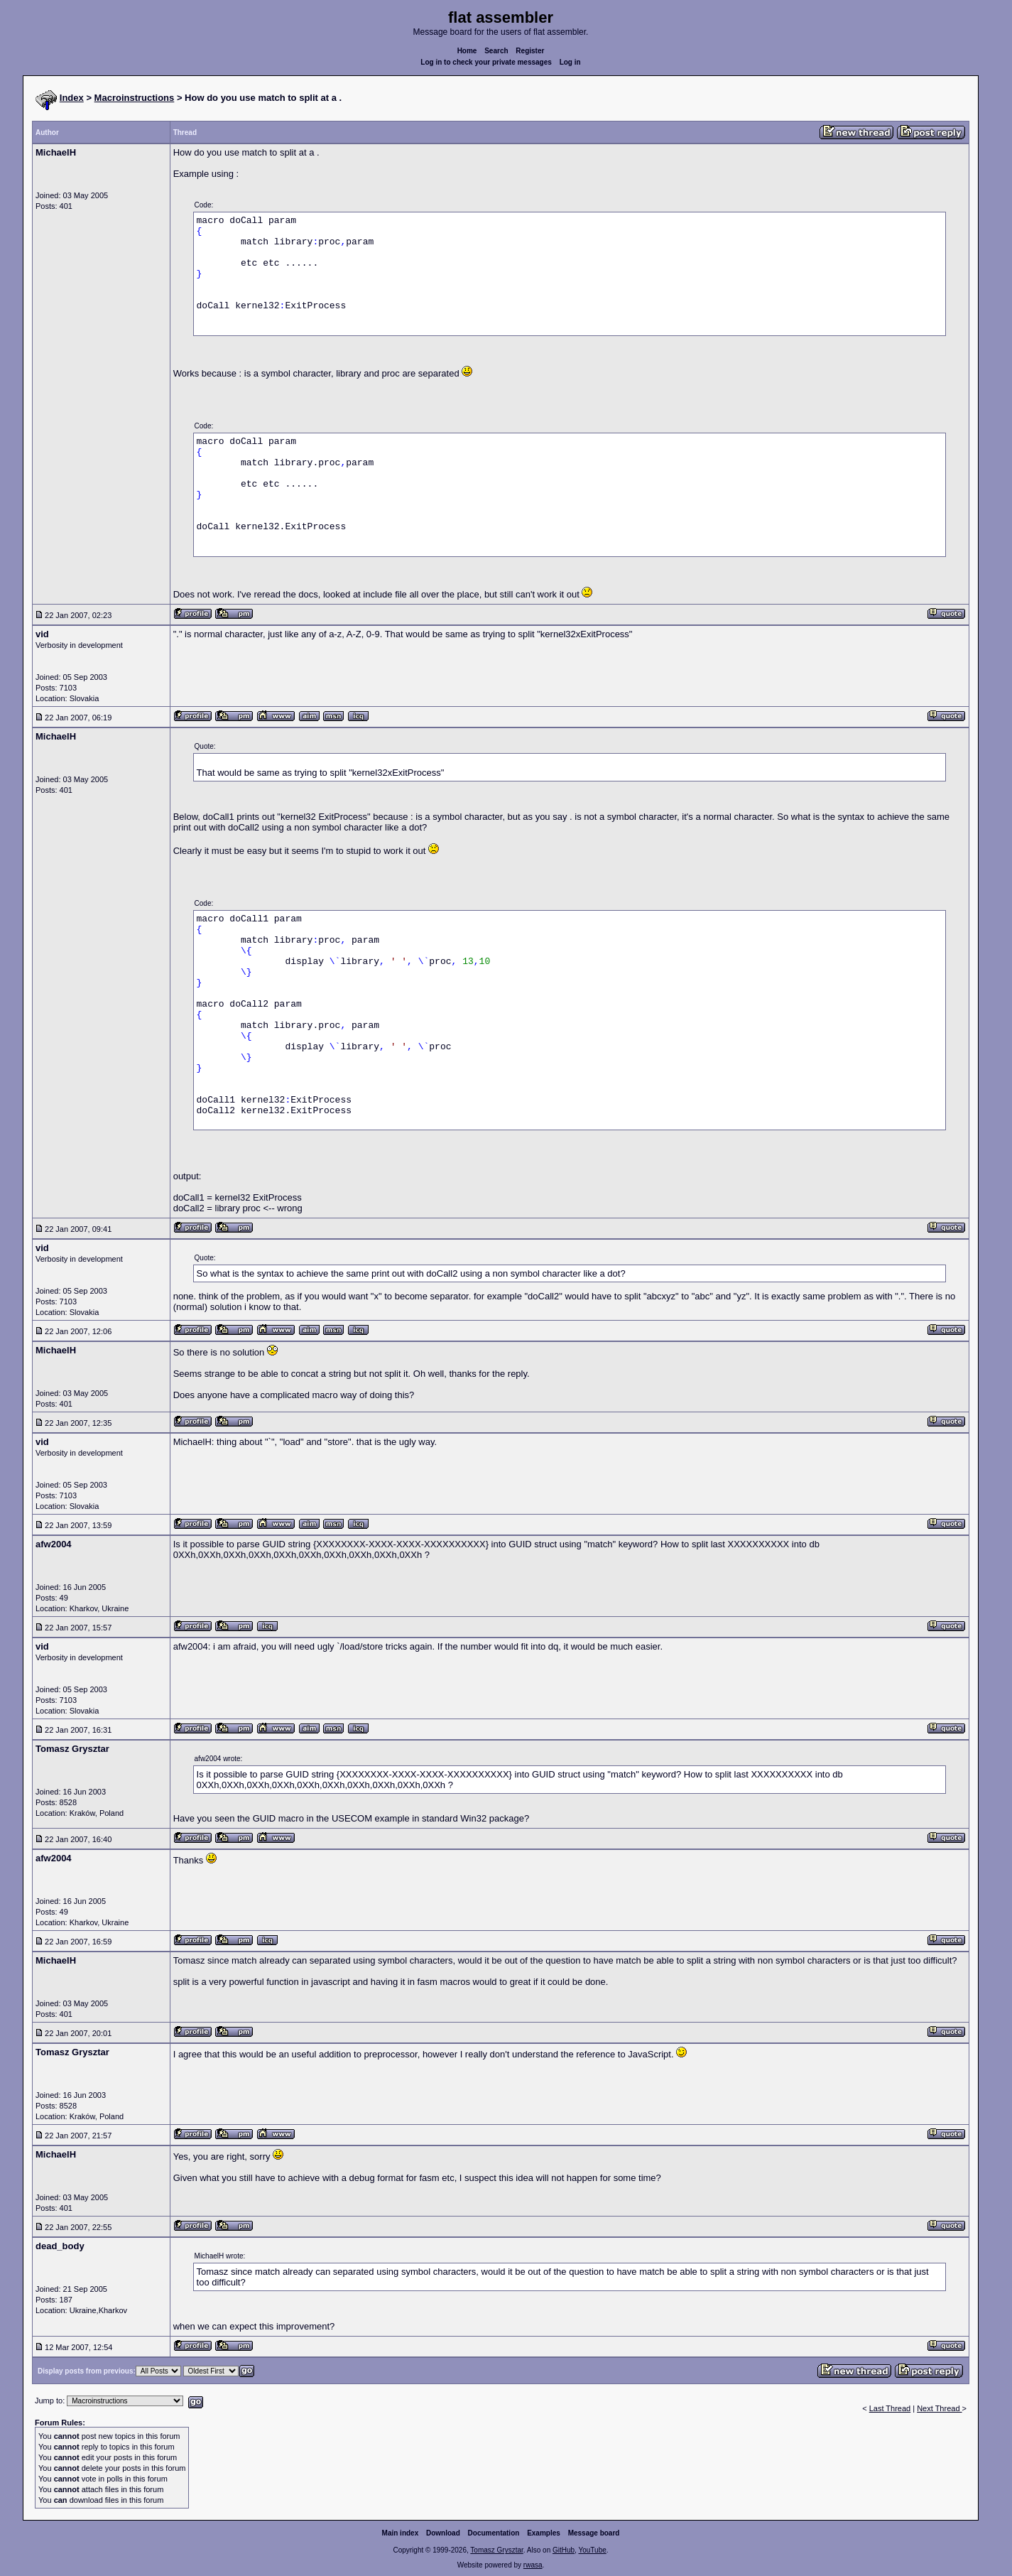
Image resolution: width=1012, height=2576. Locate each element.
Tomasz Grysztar (496, 2550)
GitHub (564, 2550)
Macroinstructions (134, 97)
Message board (594, 2533)
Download (443, 2533)
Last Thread (890, 2408)
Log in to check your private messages (486, 62)
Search (496, 51)
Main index (400, 2533)
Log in (570, 62)
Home (467, 51)
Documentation (494, 2533)
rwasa (533, 2565)
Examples (543, 2533)
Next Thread (939, 2408)
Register (530, 51)
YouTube (592, 2550)
